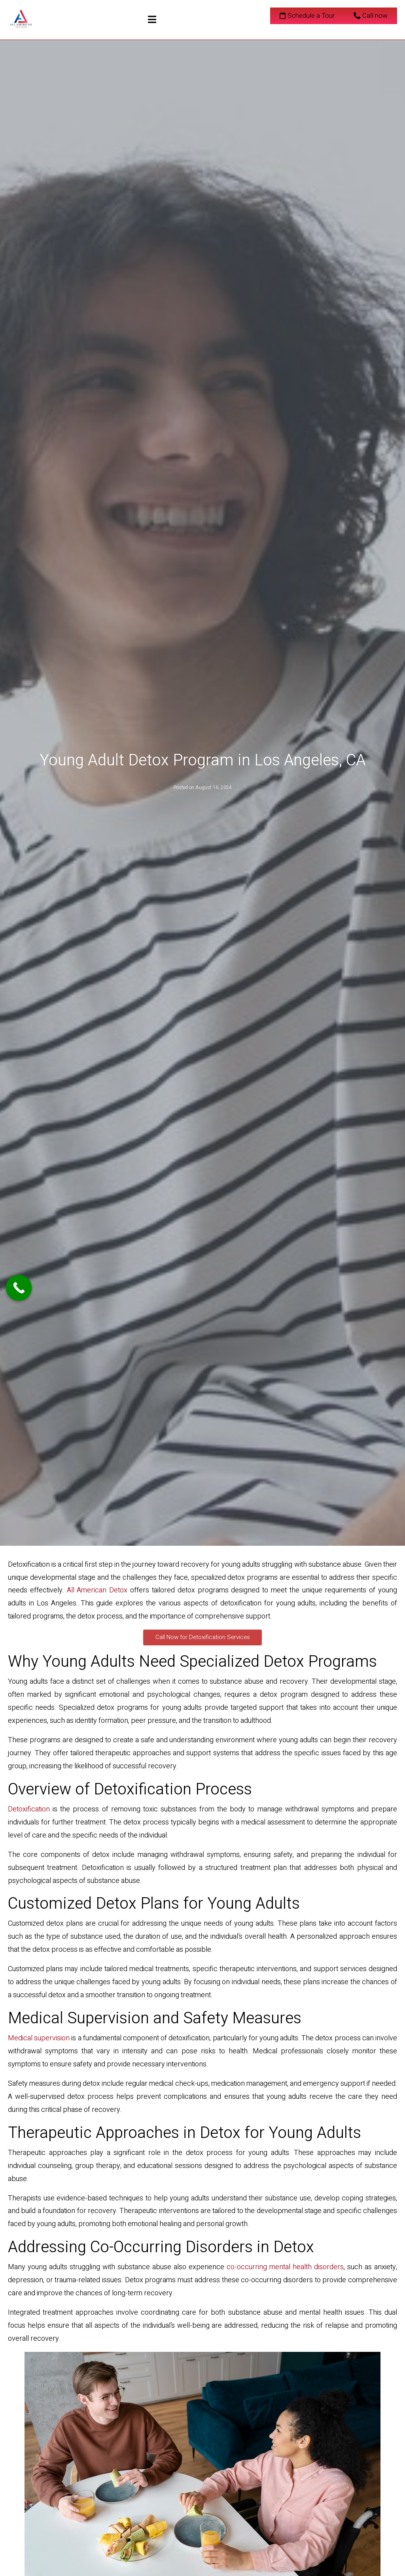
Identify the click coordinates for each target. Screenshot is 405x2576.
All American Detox (97, 1590)
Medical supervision (39, 2038)
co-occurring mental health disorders (285, 2267)
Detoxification (29, 1809)
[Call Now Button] (19, 1288)
